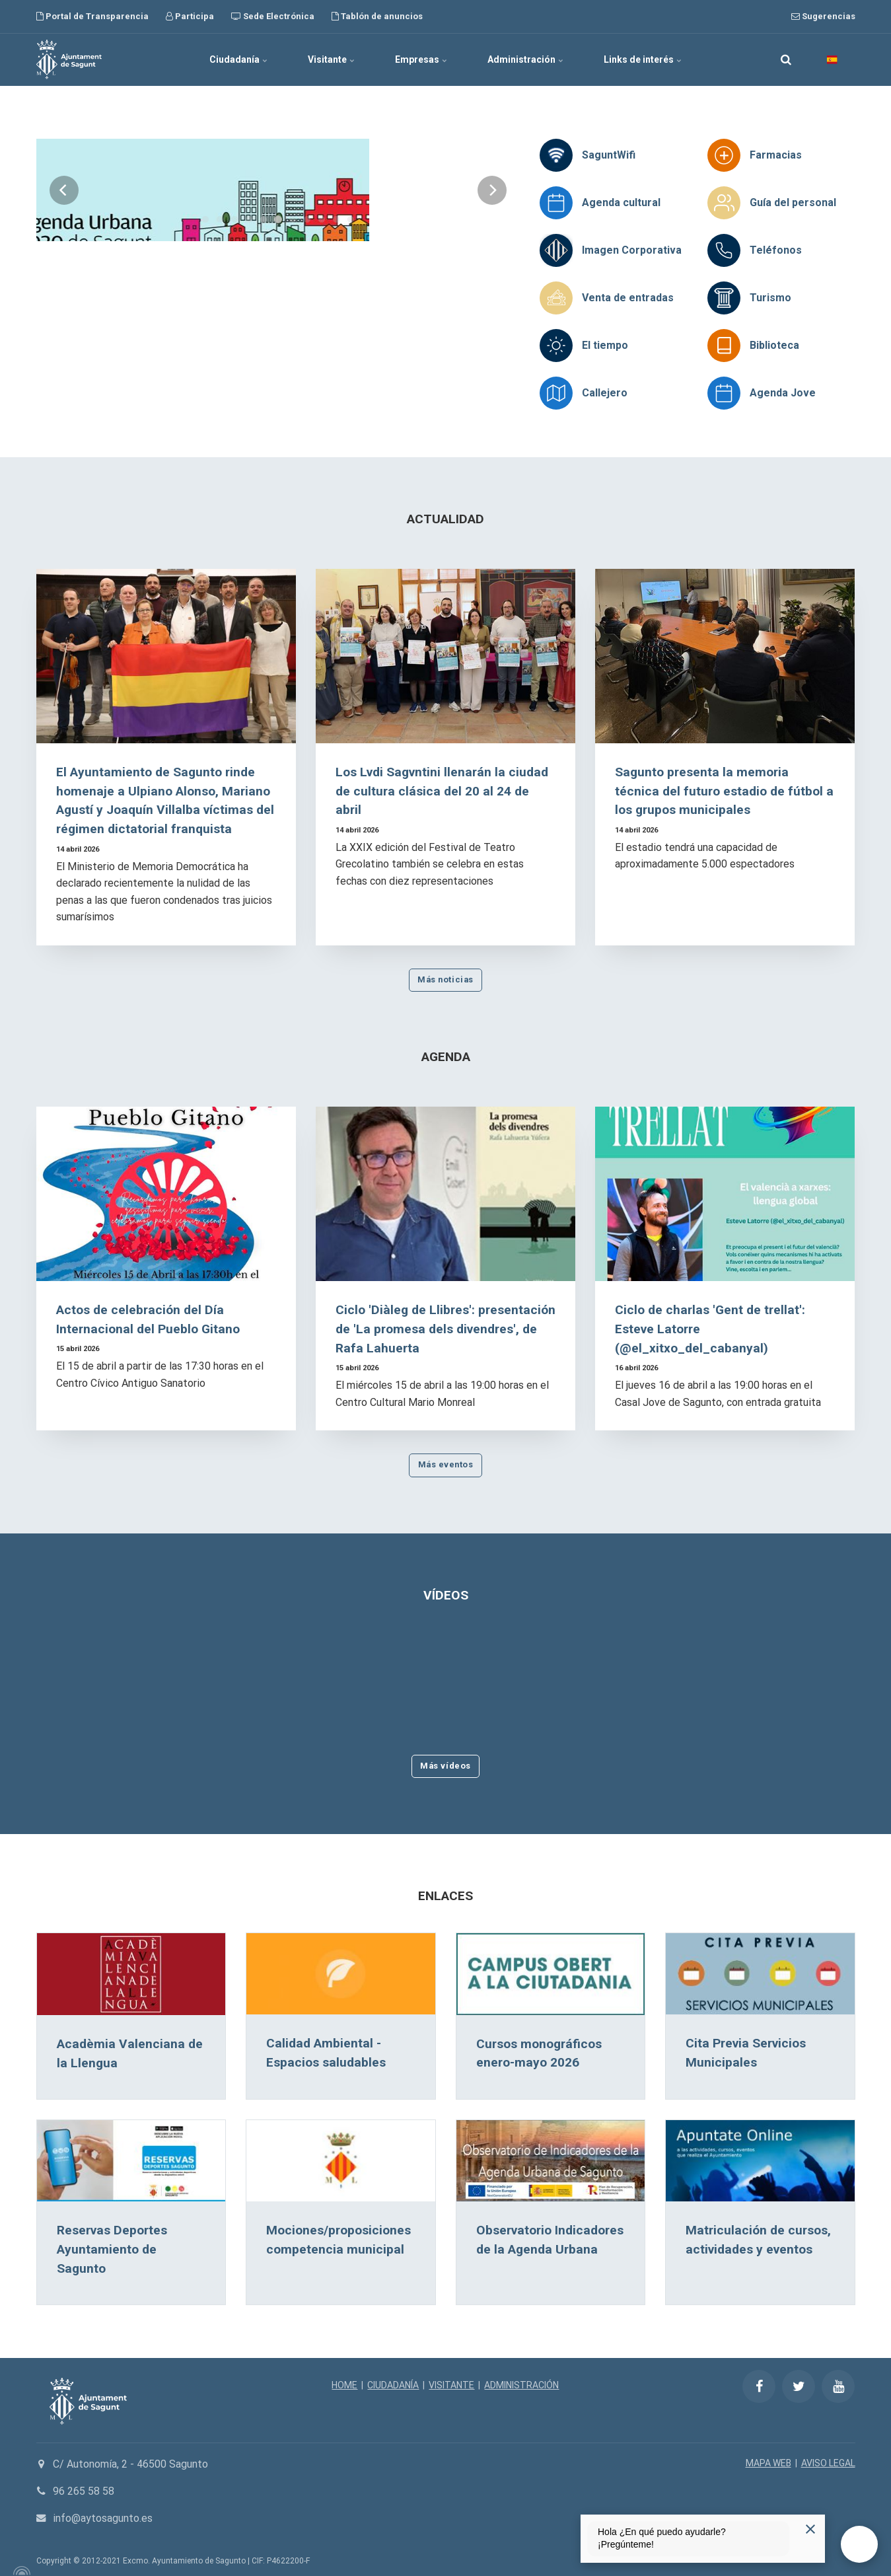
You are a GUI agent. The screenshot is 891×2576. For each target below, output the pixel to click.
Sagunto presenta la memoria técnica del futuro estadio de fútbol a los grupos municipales (724, 791)
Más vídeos (445, 1766)
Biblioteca (774, 345)
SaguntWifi (608, 155)
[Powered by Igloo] (19, 2570)
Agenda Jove (783, 392)
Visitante (331, 59)
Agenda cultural (621, 202)
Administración (525, 59)
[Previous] (64, 259)
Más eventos (446, 1464)
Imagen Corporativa (632, 250)
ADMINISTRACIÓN (521, 2385)
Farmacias (776, 155)
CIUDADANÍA (393, 2385)
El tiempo (605, 345)
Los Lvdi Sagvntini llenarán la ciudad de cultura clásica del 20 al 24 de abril (442, 791)
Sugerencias (823, 16)
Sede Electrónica (272, 16)
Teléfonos (776, 250)
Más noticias (445, 979)
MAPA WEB (768, 2463)
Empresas (421, 59)
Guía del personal (793, 202)
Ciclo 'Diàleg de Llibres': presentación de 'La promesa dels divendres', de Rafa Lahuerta (445, 1329)
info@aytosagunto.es (103, 2518)
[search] (786, 59)
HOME (344, 2385)
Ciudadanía (238, 59)
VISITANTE (451, 2385)
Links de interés (643, 59)
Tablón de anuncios (377, 16)
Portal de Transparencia (92, 16)
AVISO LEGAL (828, 2463)
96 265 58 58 (83, 2491)
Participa (190, 16)
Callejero (604, 392)
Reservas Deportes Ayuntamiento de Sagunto (112, 2249)
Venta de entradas (628, 297)
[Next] (492, 259)
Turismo (770, 297)
